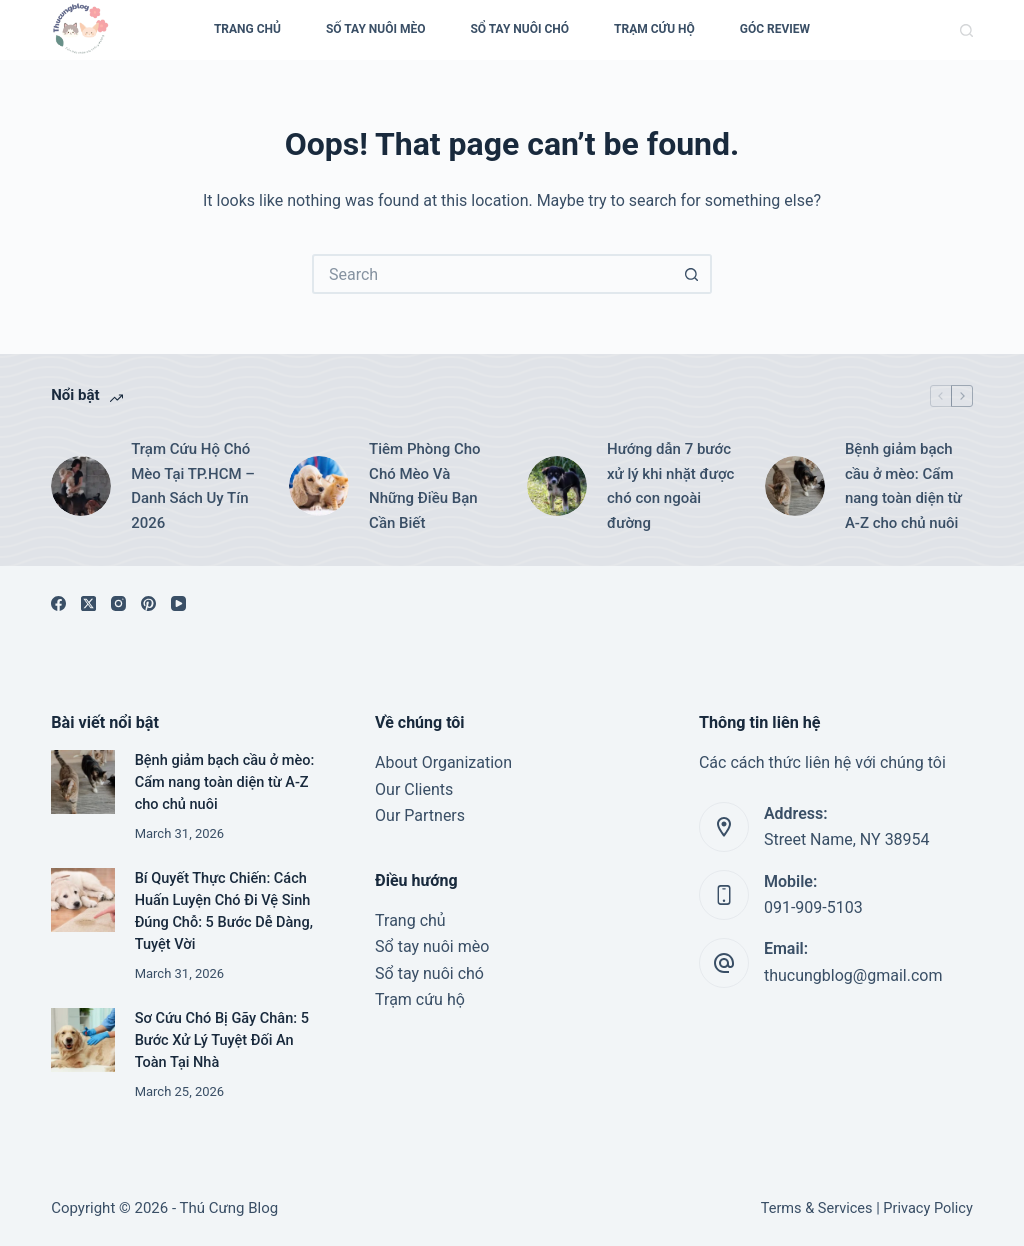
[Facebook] (58, 603)
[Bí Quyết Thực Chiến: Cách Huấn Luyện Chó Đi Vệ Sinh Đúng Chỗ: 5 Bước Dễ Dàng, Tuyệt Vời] (82, 899)
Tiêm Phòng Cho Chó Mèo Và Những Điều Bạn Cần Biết (424, 486)
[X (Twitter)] (88, 603)
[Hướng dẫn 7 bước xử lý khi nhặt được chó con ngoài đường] (557, 486)
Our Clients (414, 789)
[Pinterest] (148, 603)
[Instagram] (118, 603)
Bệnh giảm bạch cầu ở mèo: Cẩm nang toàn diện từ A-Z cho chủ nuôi (903, 486)
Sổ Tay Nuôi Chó (519, 29)
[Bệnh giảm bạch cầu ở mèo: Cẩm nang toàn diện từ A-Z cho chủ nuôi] (795, 486)
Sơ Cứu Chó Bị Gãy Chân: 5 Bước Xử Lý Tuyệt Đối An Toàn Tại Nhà (222, 1040)
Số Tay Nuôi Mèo (376, 29)
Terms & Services (817, 1208)
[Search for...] (492, 274)
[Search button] (692, 274)
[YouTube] (178, 603)
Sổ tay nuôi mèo (432, 946)
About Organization (443, 762)
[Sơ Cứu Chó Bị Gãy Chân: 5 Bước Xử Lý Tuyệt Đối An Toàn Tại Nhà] (82, 1039)
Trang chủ (410, 920)
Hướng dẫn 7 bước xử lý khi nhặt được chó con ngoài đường (670, 486)
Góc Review (775, 29)
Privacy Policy (927, 1208)
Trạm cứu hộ (654, 29)
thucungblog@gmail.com (853, 975)
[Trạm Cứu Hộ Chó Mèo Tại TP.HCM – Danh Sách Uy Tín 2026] (81, 486)
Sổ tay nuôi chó (429, 973)
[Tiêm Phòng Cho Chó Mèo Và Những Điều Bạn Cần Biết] (319, 486)
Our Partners (420, 815)
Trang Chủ (247, 29)
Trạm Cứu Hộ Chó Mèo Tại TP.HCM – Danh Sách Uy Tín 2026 (193, 486)
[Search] (966, 30)
